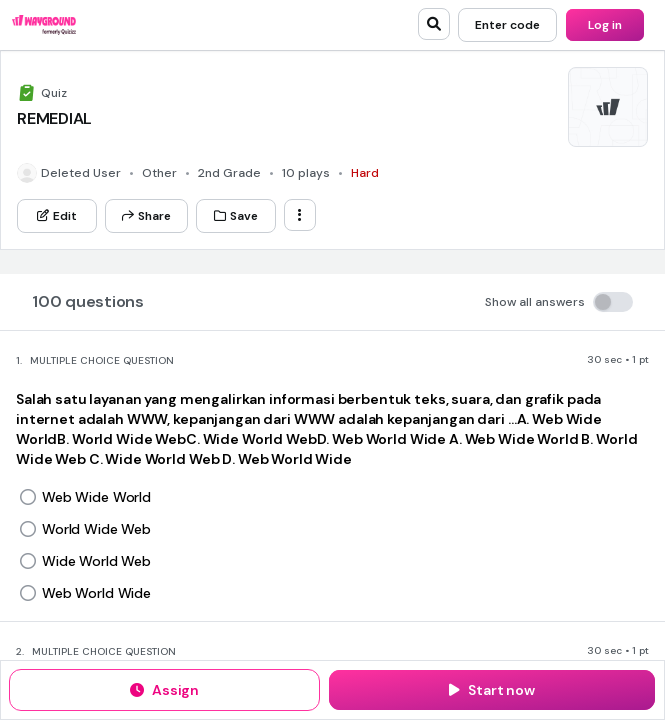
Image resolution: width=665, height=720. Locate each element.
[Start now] (492, 690)
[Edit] (57, 216)
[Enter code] (507, 25)
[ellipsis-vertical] (300, 215)
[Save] (236, 216)
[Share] (146, 216)
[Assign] (164, 690)
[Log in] (605, 25)
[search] (434, 24)
